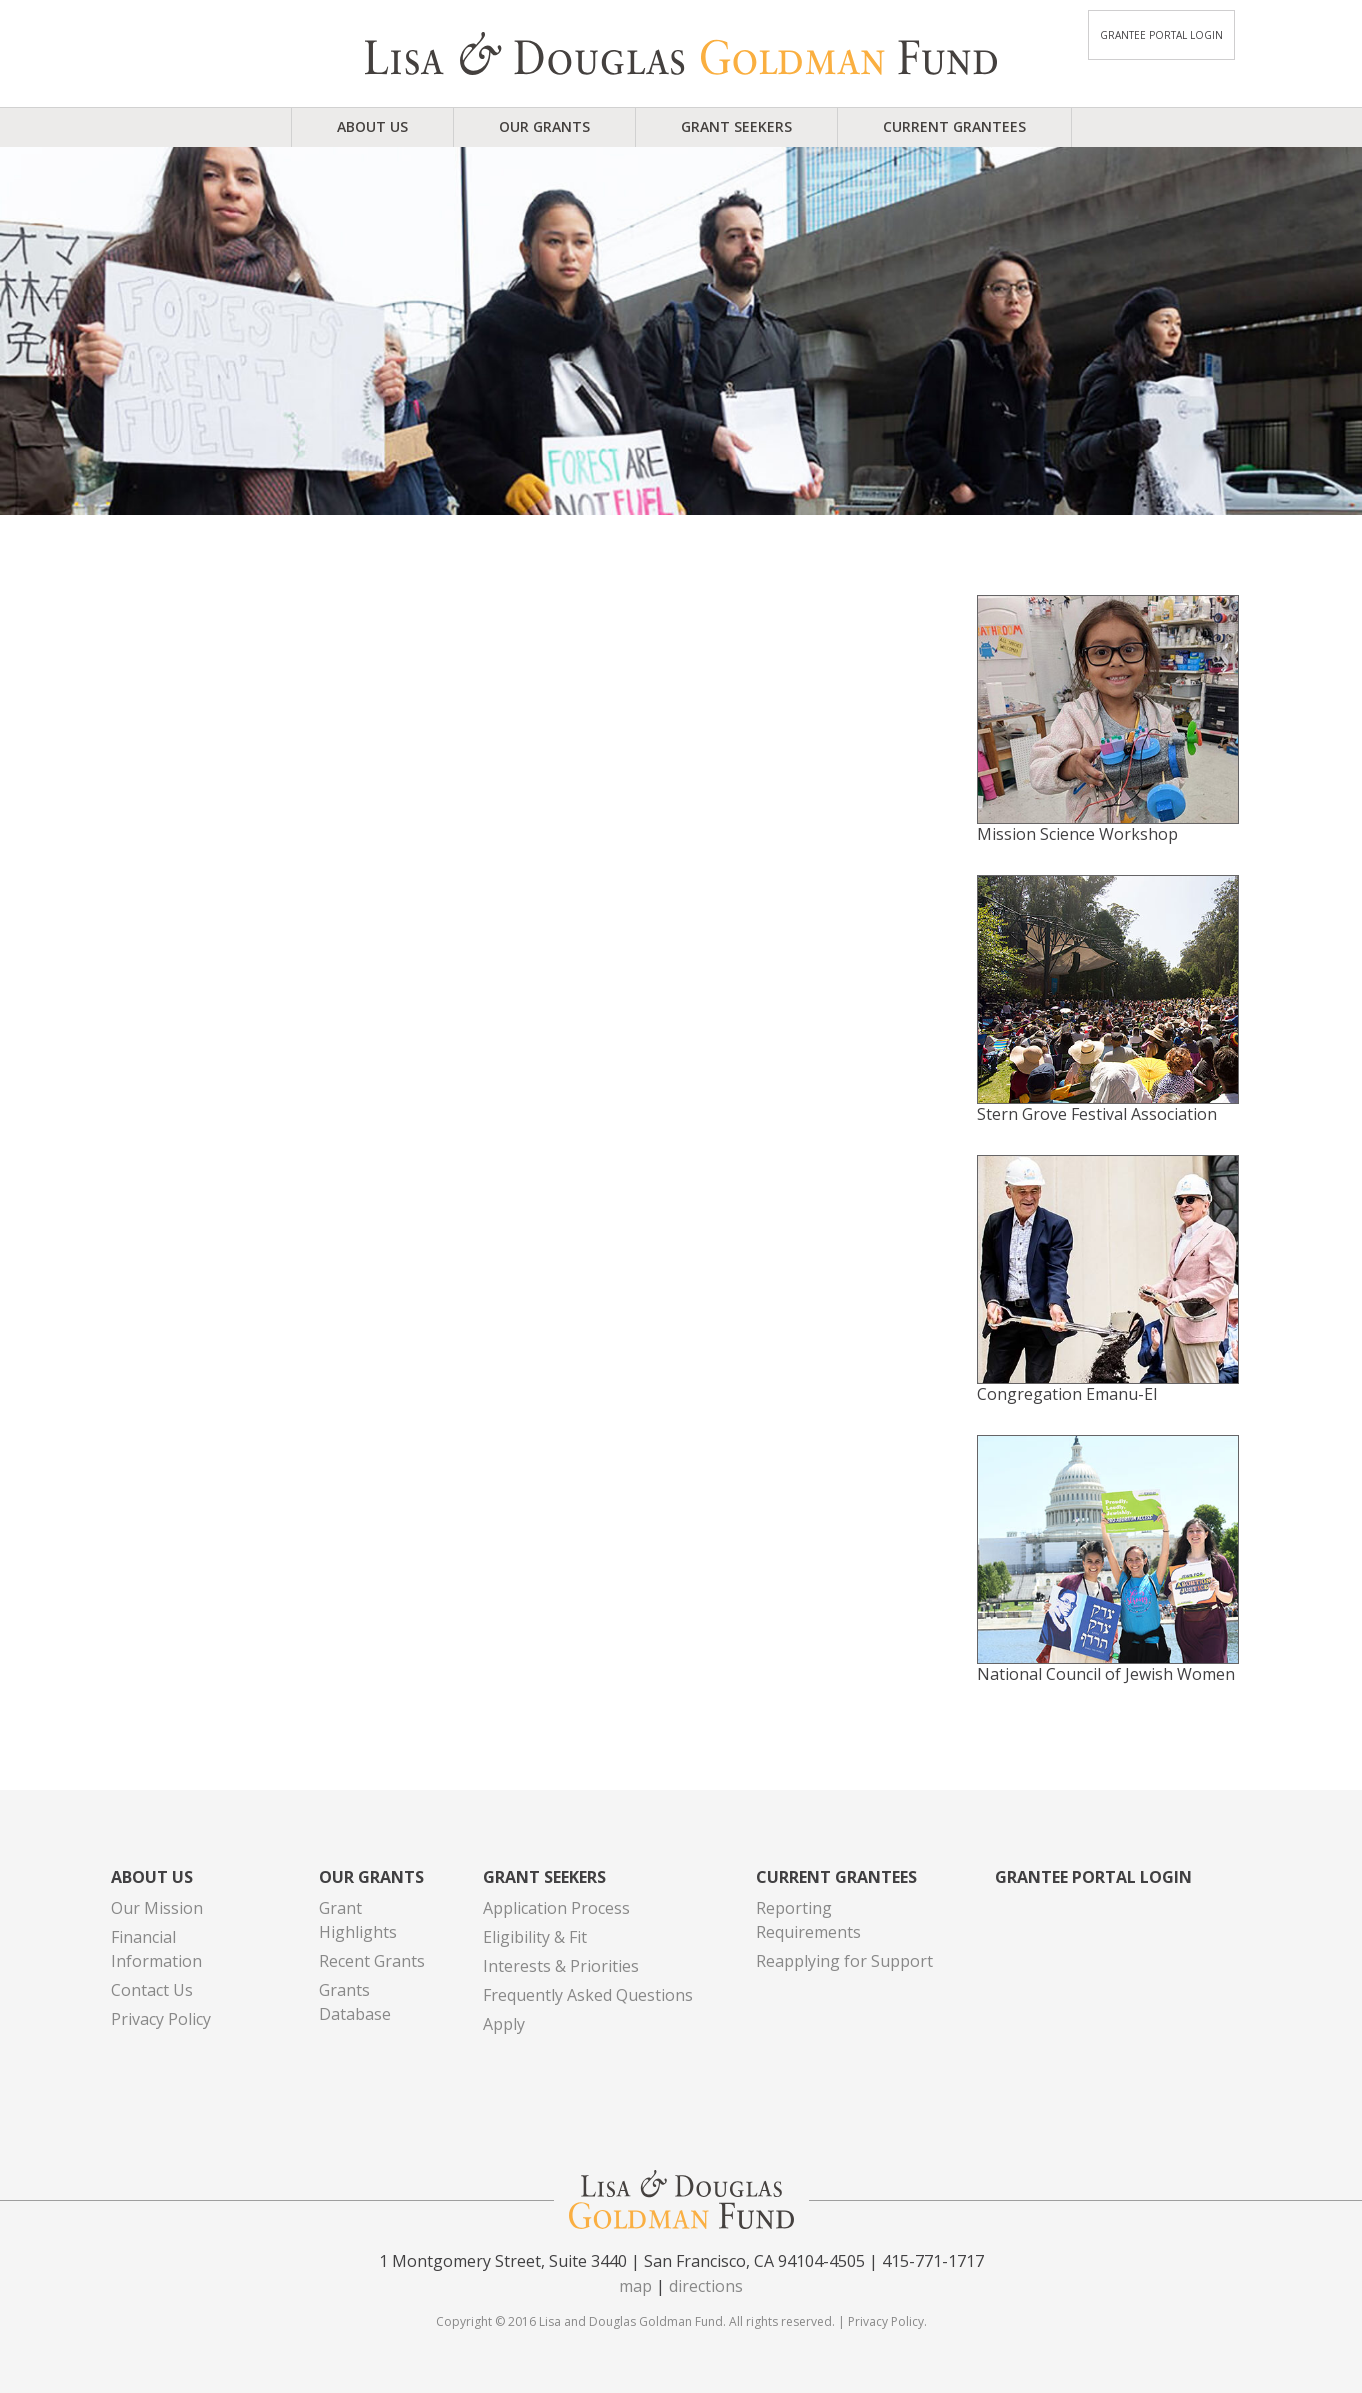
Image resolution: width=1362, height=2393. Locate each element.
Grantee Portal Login (1161, 35)
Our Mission (157, 1908)
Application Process (556, 1908)
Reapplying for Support (844, 1961)
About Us (372, 126)
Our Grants (544, 126)
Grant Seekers (736, 126)
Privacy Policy (161, 2019)
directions (706, 2286)
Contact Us (152, 1990)
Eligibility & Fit (535, 1937)
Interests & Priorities (561, 1966)
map (635, 2286)
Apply (504, 2024)
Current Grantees (954, 126)
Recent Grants (372, 1961)
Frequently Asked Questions (588, 1995)
